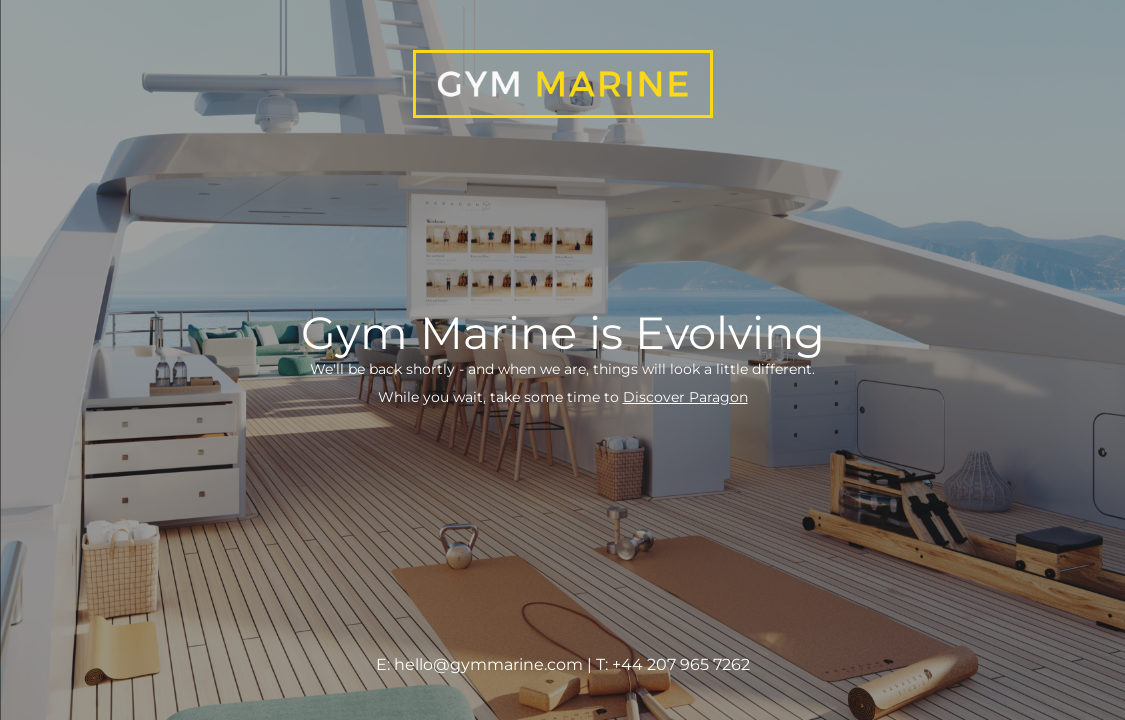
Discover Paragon (685, 397)
